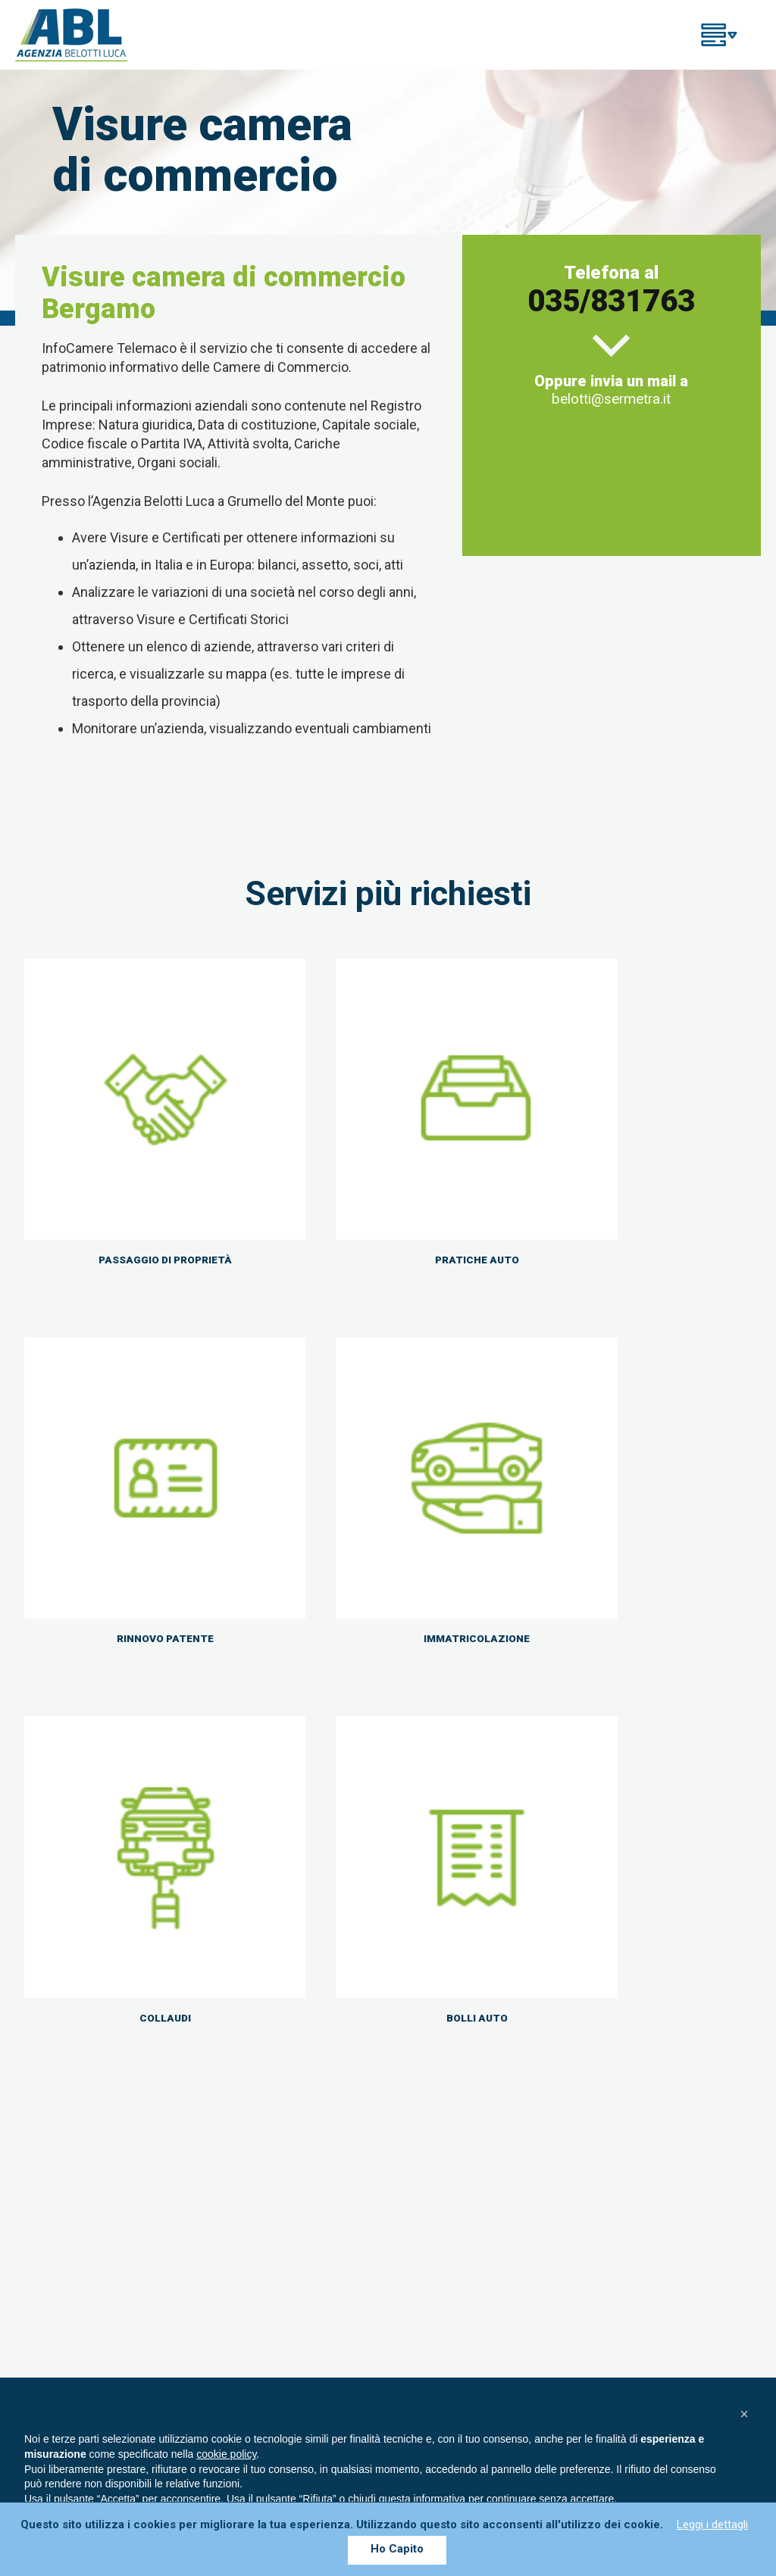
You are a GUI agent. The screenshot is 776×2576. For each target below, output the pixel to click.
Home (416, 2150)
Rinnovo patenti (443, 2186)
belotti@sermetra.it (611, 396)
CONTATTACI (635, 2006)
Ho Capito (397, 2549)
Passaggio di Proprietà (464, 2223)
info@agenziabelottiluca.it (139, 2223)
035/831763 (611, 300)
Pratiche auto (437, 2168)
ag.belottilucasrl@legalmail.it (138, 2242)
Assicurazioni (438, 2204)
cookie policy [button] (226, 2454)
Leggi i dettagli (712, 2524)
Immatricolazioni (447, 2242)
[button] (744, 2414)
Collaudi (422, 2260)
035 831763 (446, 1996)
